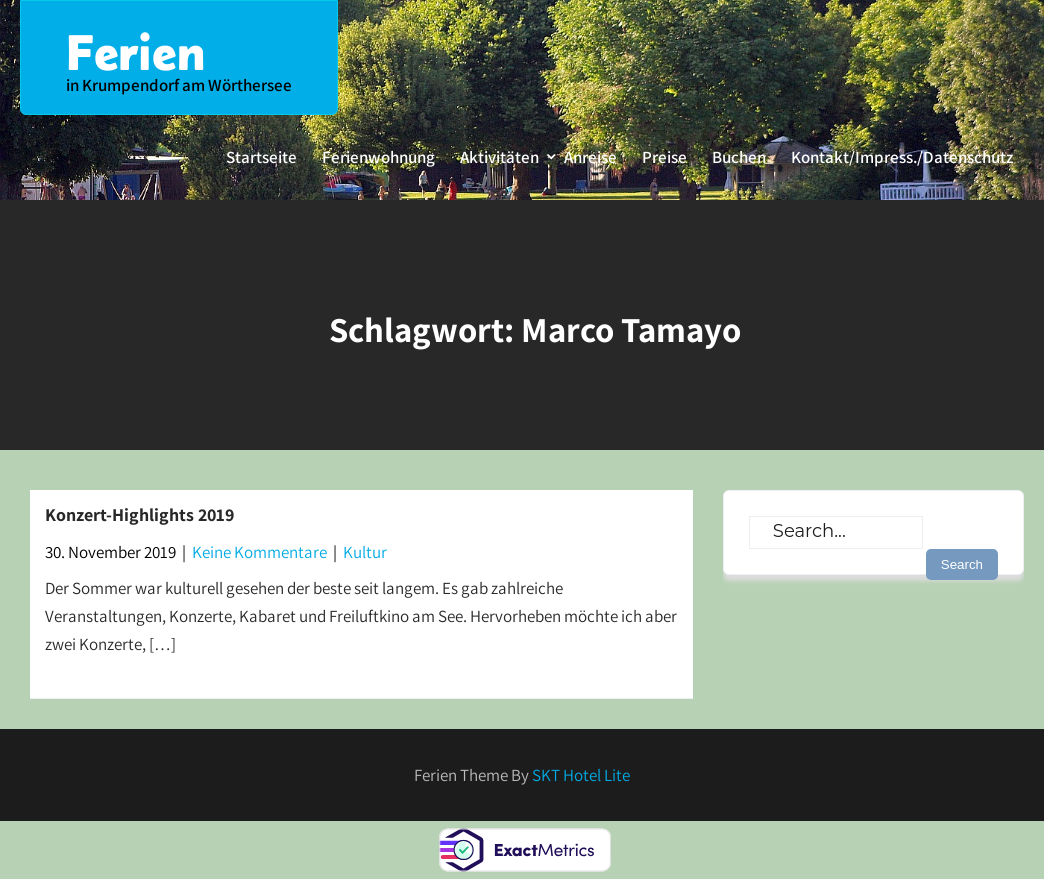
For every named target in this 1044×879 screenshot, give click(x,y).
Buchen (739, 157)
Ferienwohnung (378, 157)
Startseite (261, 157)
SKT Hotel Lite (581, 775)
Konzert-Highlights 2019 (139, 514)
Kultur (365, 552)
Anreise (590, 157)
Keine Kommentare (259, 552)
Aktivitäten (499, 157)
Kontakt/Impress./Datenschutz (902, 157)
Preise (664, 157)
